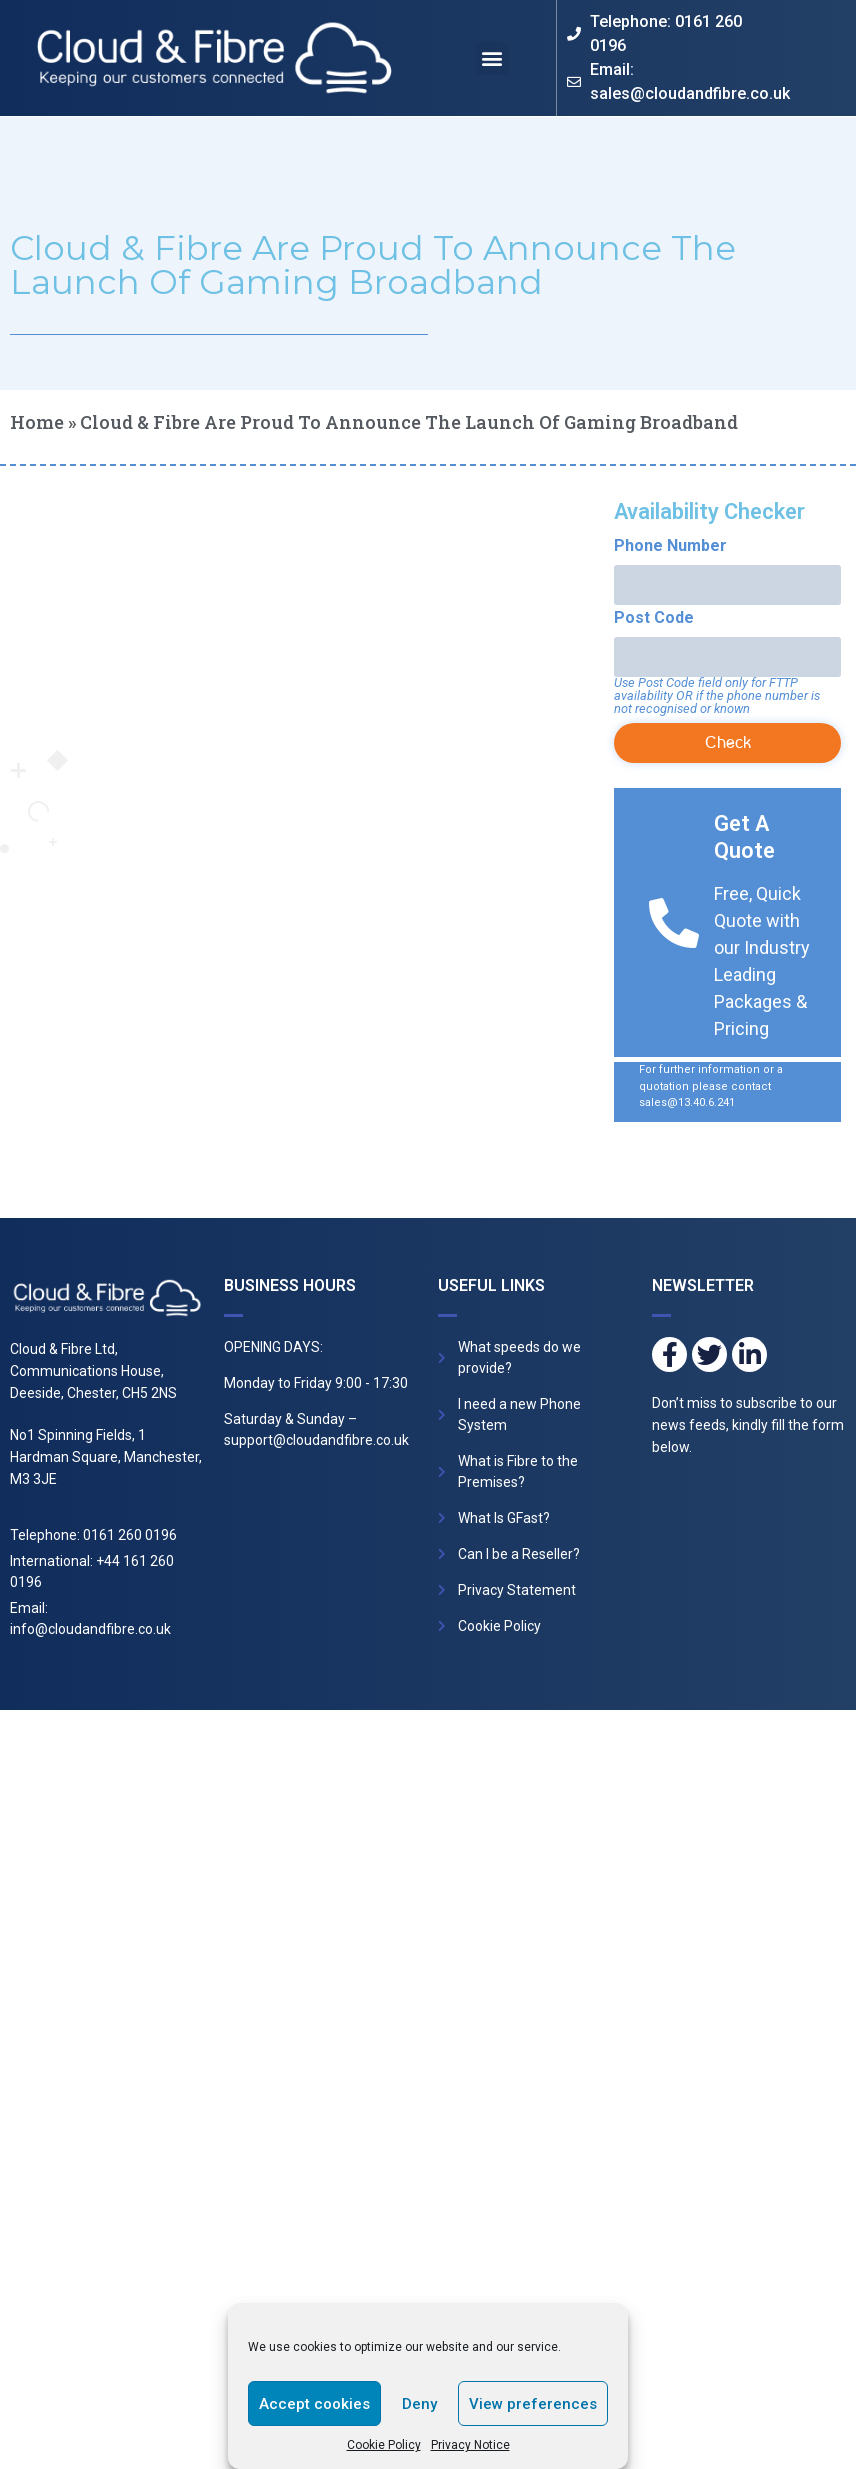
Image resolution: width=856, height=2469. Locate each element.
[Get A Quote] (674, 923)
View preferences (533, 2404)
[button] (492, 58)
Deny (419, 2404)
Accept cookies (314, 2404)
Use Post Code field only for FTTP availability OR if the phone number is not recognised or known (717, 696)
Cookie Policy (384, 2445)
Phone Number (670, 546)
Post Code (654, 618)
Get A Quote (744, 836)
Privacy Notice (470, 2445)
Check (728, 742)
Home (37, 422)
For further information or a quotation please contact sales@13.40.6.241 (711, 1086)
